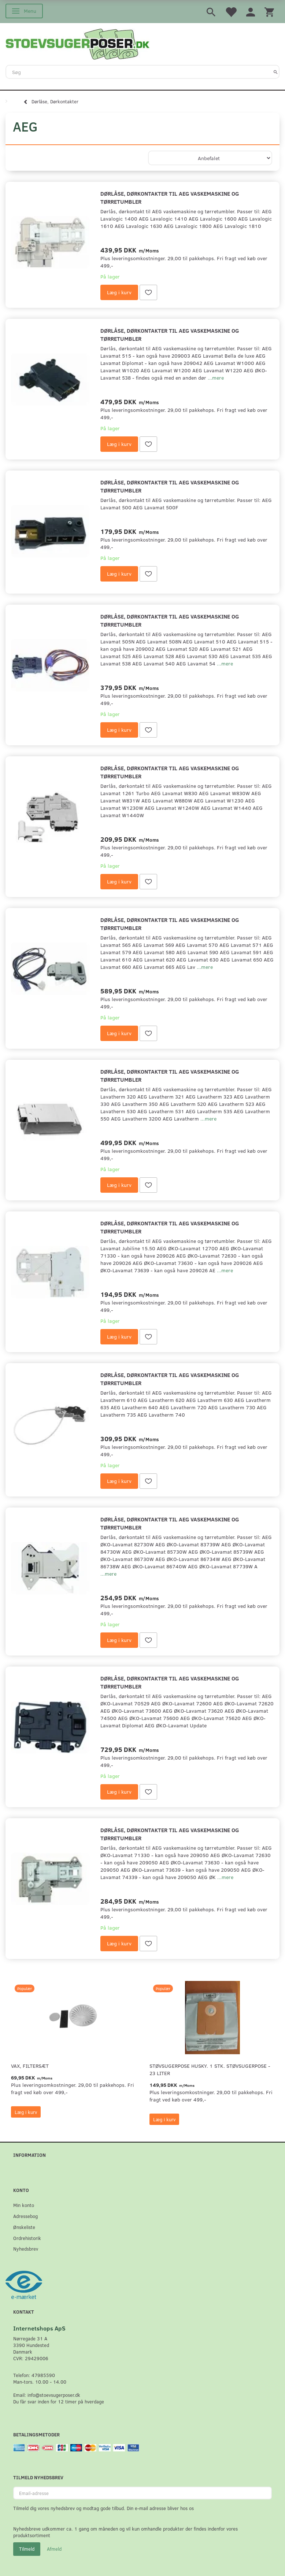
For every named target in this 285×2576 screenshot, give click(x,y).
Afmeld (54, 2549)
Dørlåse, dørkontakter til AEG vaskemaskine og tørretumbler (169, 197)
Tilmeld (26, 2549)
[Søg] (276, 71)
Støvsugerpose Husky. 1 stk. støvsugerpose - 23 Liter (209, 2069)
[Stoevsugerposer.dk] (77, 43)
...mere (216, 377)
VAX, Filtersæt (30, 2065)
